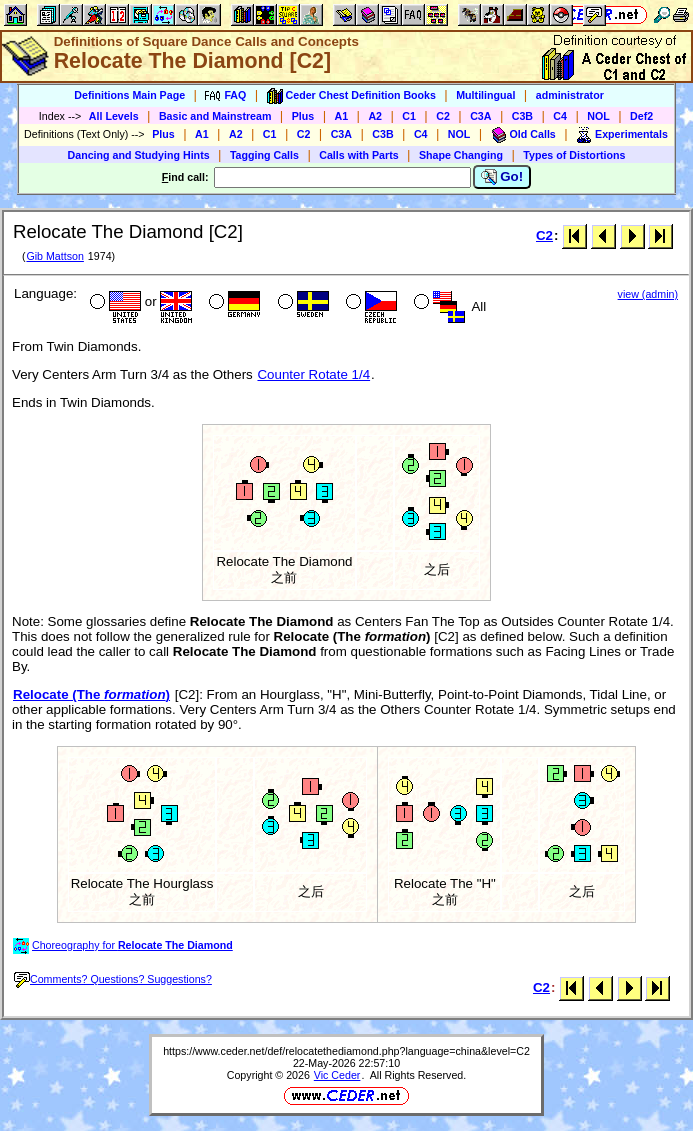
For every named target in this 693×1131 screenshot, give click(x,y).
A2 (375, 116)
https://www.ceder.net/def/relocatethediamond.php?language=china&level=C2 (346, 1051)
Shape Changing (461, 155)
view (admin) (648, 294)
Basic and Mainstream (215, 116)
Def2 (641, 116)
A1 (342, 116)
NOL (598, 116)
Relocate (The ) (91, 694)
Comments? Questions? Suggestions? (113, 979)
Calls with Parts (358, 155)
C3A (480, 116)
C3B (522, 116)
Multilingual (485, 95)
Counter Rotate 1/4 (313, 374)
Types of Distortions (574, 155)
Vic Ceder (337, 1075)
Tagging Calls (264, 155)
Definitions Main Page (129, 95)
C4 (560, 116)
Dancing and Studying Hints (139, 155)
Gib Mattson (54, 256)
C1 (409, 116)
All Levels (114, 116)
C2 (443, 116)
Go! (502, 177)
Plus (303, 116)
